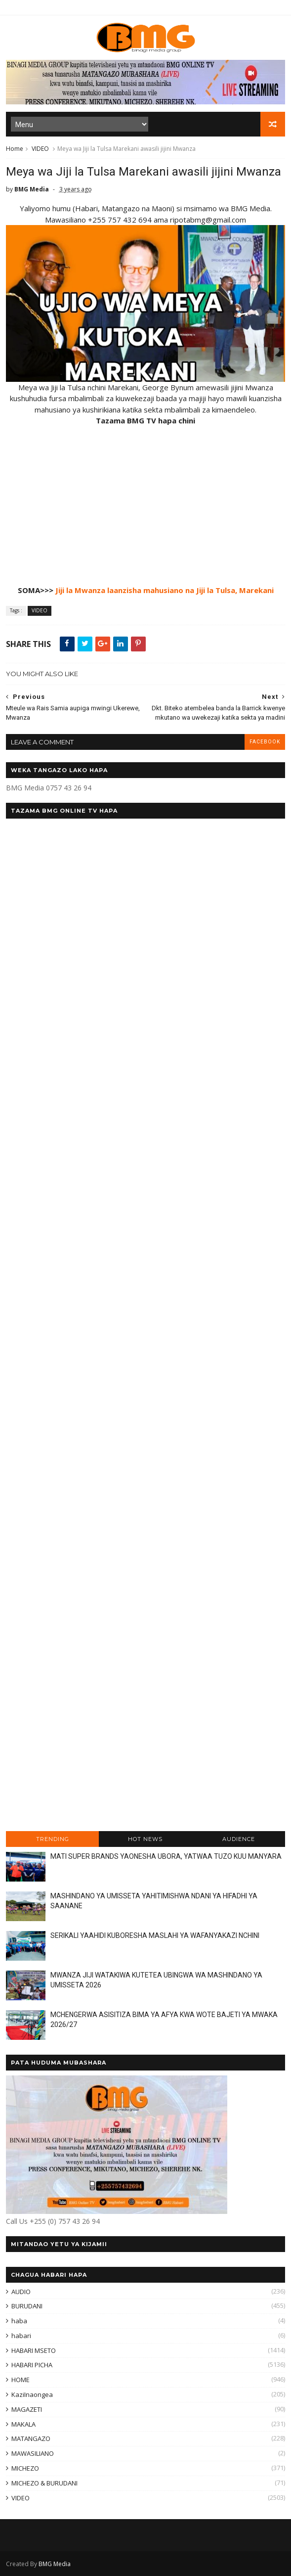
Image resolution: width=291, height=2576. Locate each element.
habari (21, 2335)
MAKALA (23, 2424)
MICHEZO (25, 2468)
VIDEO (40, 148)
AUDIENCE (238, 1839)
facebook (264, 741)
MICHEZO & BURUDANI (44, 2483)
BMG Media (55, 2564)
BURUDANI (26, 2305)
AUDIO (21, 2291)
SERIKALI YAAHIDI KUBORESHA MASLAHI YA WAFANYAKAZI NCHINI (154, 1935)
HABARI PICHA (31, 2364)
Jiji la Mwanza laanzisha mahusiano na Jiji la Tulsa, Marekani (164, 590)
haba (19, 2320)
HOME (20, 2379)
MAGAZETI (26, 2409)
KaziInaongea (32, 2394)
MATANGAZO (30, 2438)
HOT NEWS (145, 1839)
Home (14, 148)
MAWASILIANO (32, 2453)
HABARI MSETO (33, 2350)
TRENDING (52, 1839)
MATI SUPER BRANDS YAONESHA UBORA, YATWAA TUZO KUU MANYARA (166, 1856)
